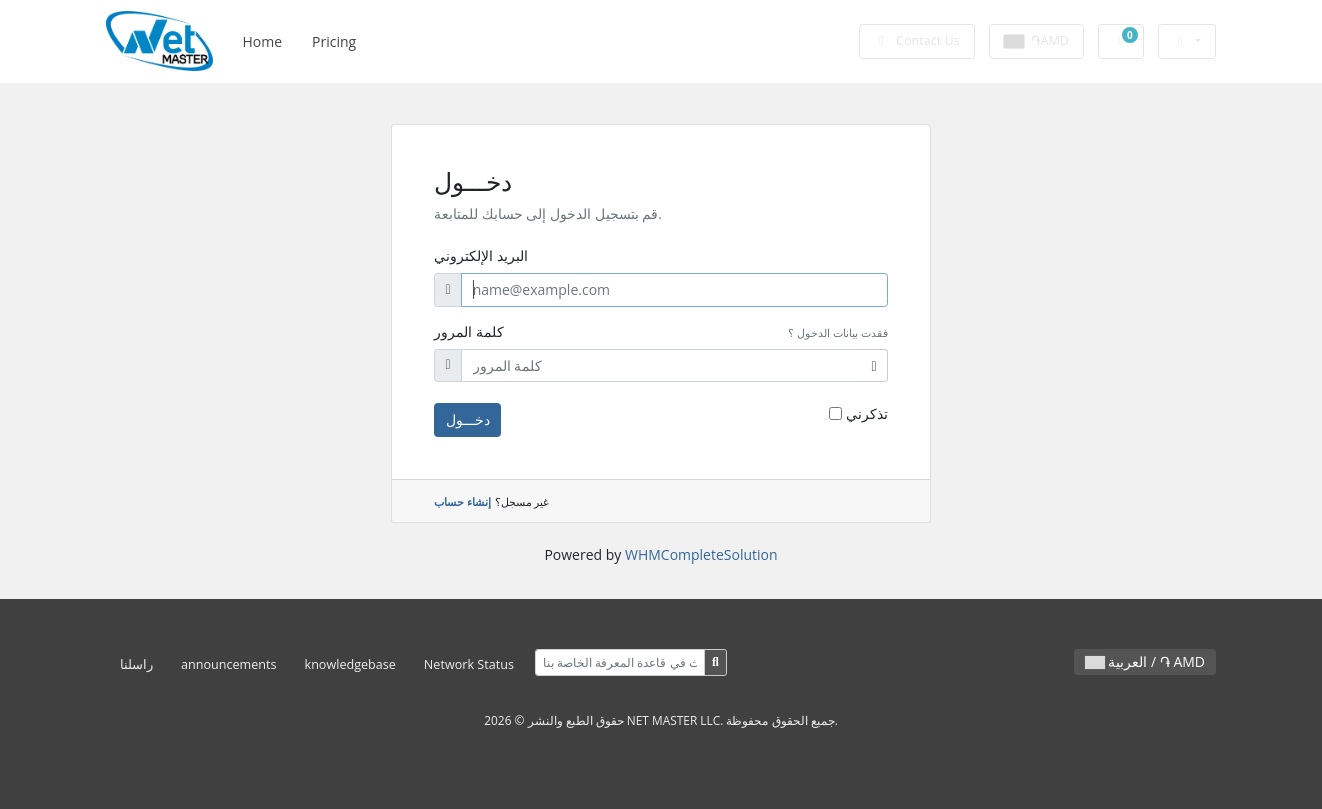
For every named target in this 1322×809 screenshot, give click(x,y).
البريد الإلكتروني (481, 255)
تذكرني (867, 413)
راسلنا (136, 664)
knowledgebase (350, 664)
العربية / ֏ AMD (1145, 661)
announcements (229, 664)
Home (262, 41)
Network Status (469, 664)
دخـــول (468, 419)
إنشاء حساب (462, 501)
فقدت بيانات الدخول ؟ (838, 332)
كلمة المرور (469, 331)
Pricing (334, 41)
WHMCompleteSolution (701, 554)
